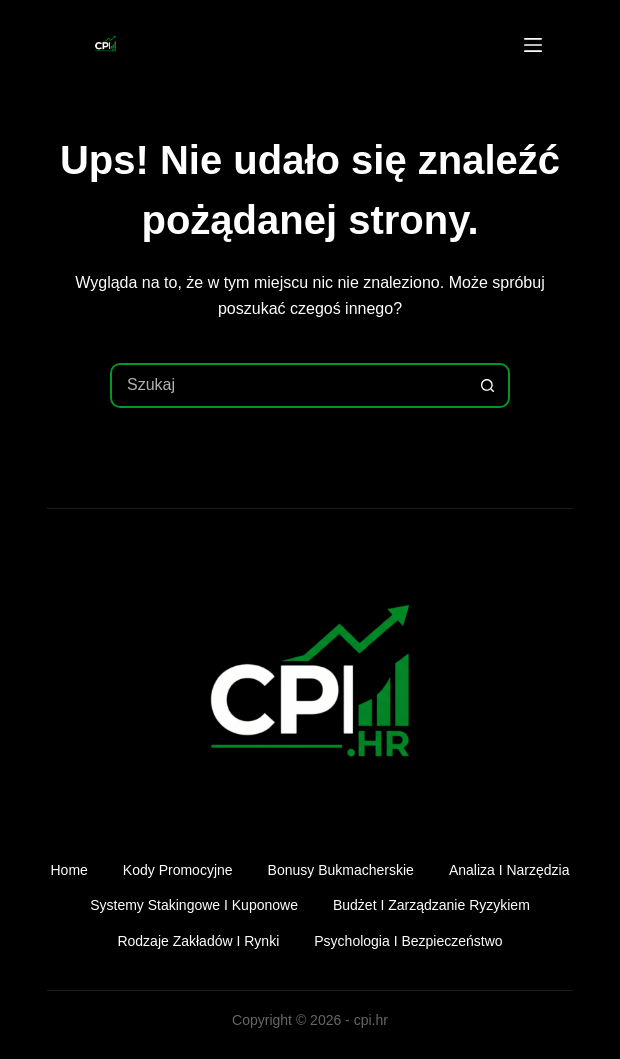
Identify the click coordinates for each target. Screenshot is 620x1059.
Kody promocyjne (178, 870)
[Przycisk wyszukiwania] (487, 385)
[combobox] (289, 385)
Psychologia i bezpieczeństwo (408, 941)
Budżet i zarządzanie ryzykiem (431, 905)
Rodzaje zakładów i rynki (198, 941)
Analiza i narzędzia (509, 870)
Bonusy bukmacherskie (341, 870)
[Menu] (533, 45)
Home (69, 870)
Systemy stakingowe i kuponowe (194, 905)
